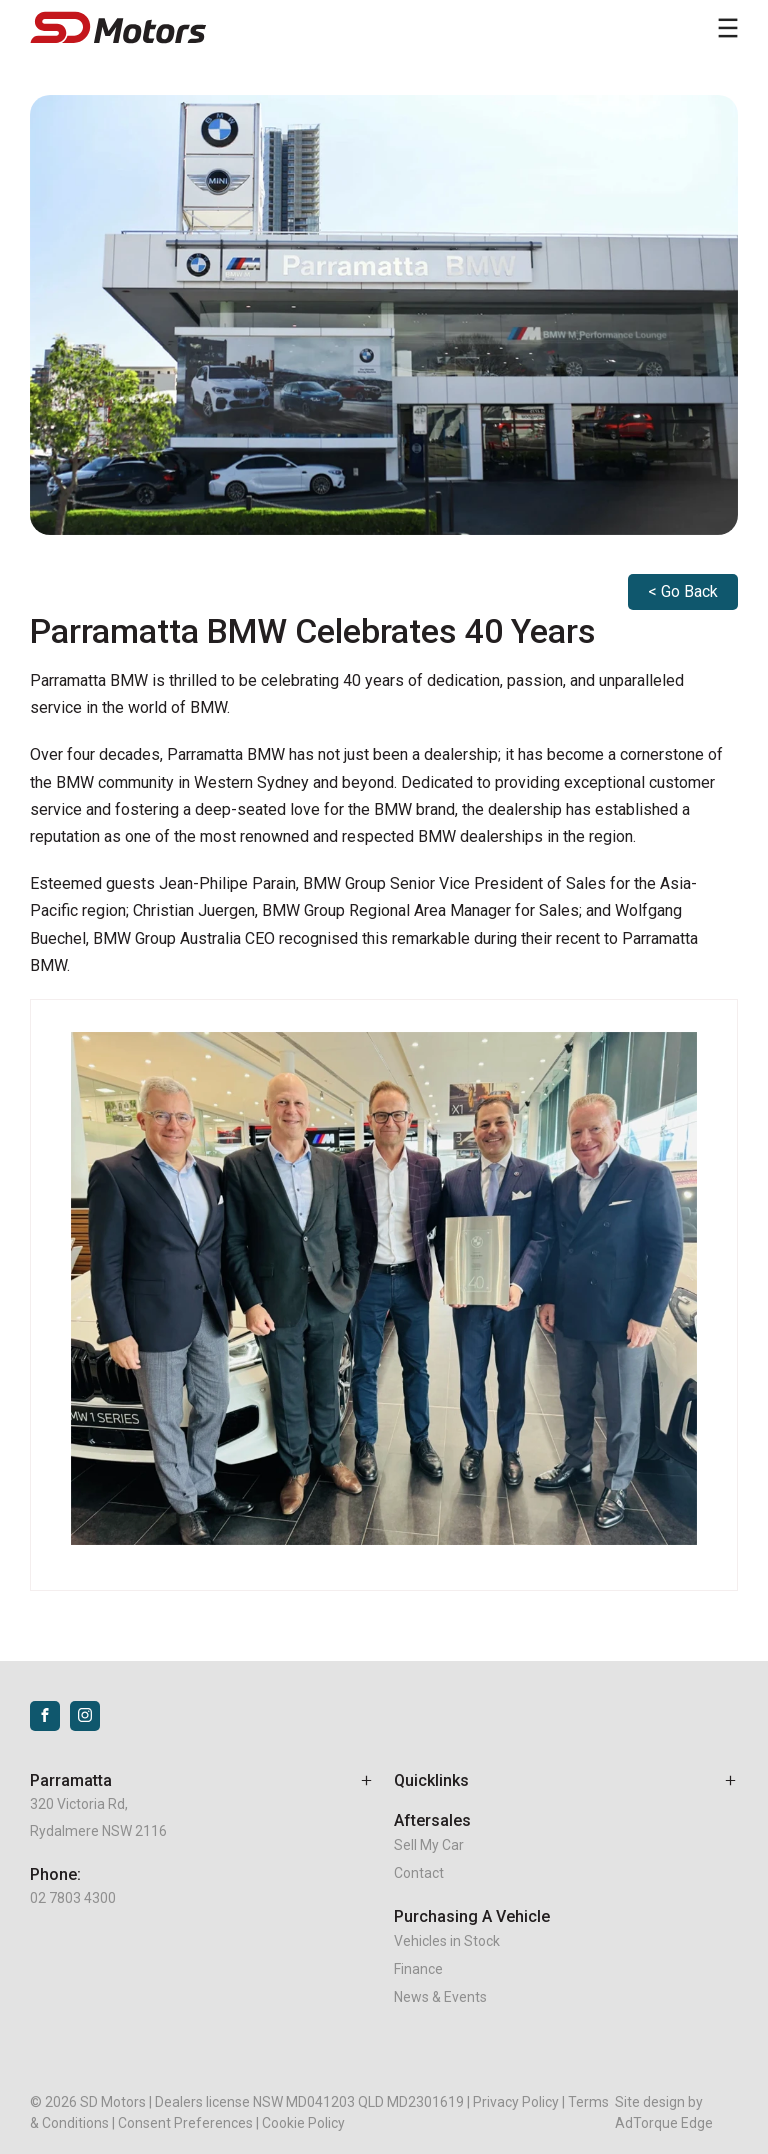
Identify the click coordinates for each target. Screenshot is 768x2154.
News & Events (440, 1997)
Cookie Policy (303, 2123)
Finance (418, 1969)
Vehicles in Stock (447, 1941)
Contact (419, 1873)
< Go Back (683, 591)
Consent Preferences (185, 2123)
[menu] (728, 28)
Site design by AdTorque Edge (664, 2112)
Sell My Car (429, 1845)
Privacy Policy (516, 2102)
